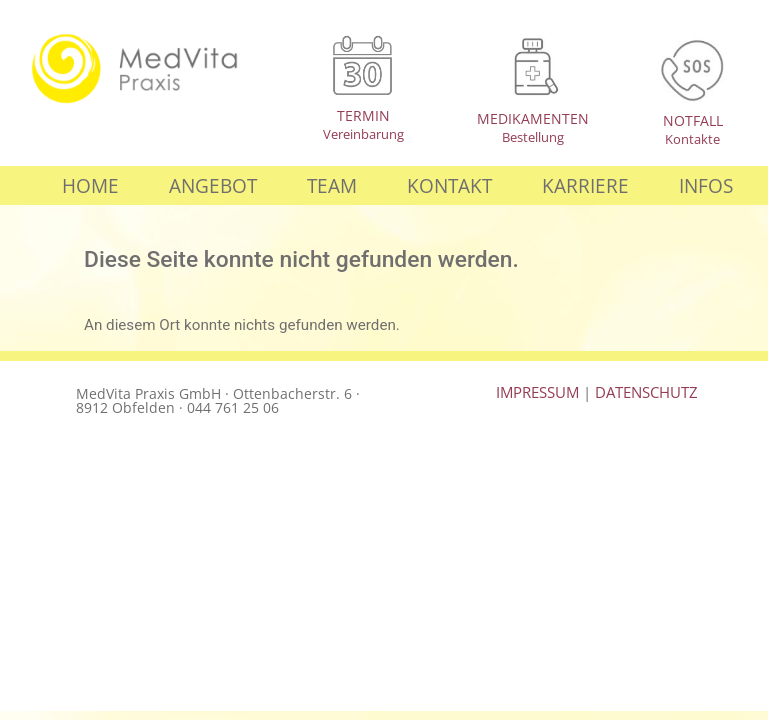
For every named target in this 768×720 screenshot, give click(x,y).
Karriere (585, 185)
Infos (706, 185)
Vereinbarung (363, 134)
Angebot (213, 185)
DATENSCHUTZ (646, 392)
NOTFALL (693, 120)
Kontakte (692, 139)
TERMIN (363, 115)
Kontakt (449, 185)
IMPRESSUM (537, 392)
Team (332, 185)
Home (90, 185)
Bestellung (533, 137)
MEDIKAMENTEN (533, 118)
